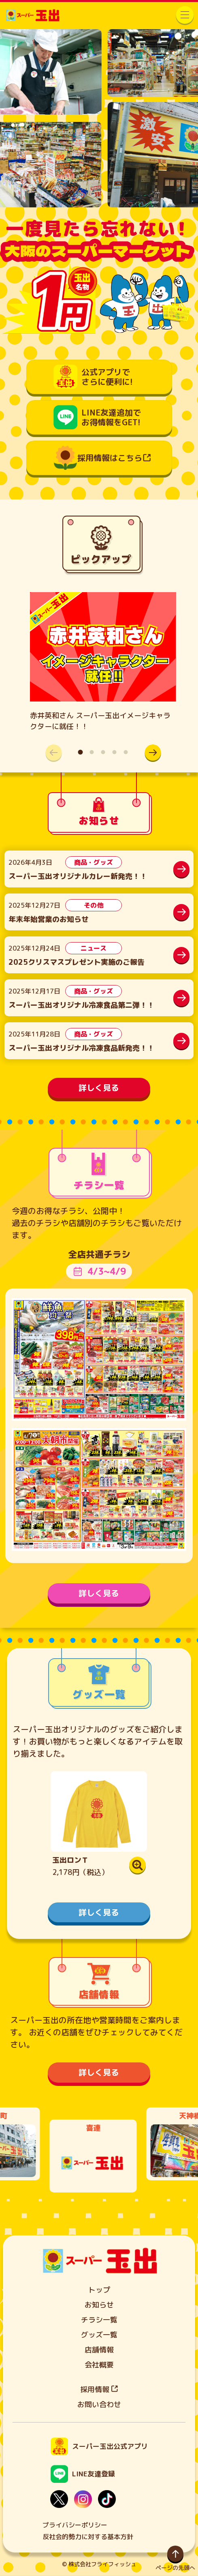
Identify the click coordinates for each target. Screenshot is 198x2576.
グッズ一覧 (99, 2335)
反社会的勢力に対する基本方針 (88, 2536)
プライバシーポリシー (75, 2525)
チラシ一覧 (99, 2320)
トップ (99, 2290)
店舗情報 (99, 2350)
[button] (153, 752)
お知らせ (99, 2305)
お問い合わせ (99, 2404)
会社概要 (99, 2365)
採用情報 (99, 2389)
